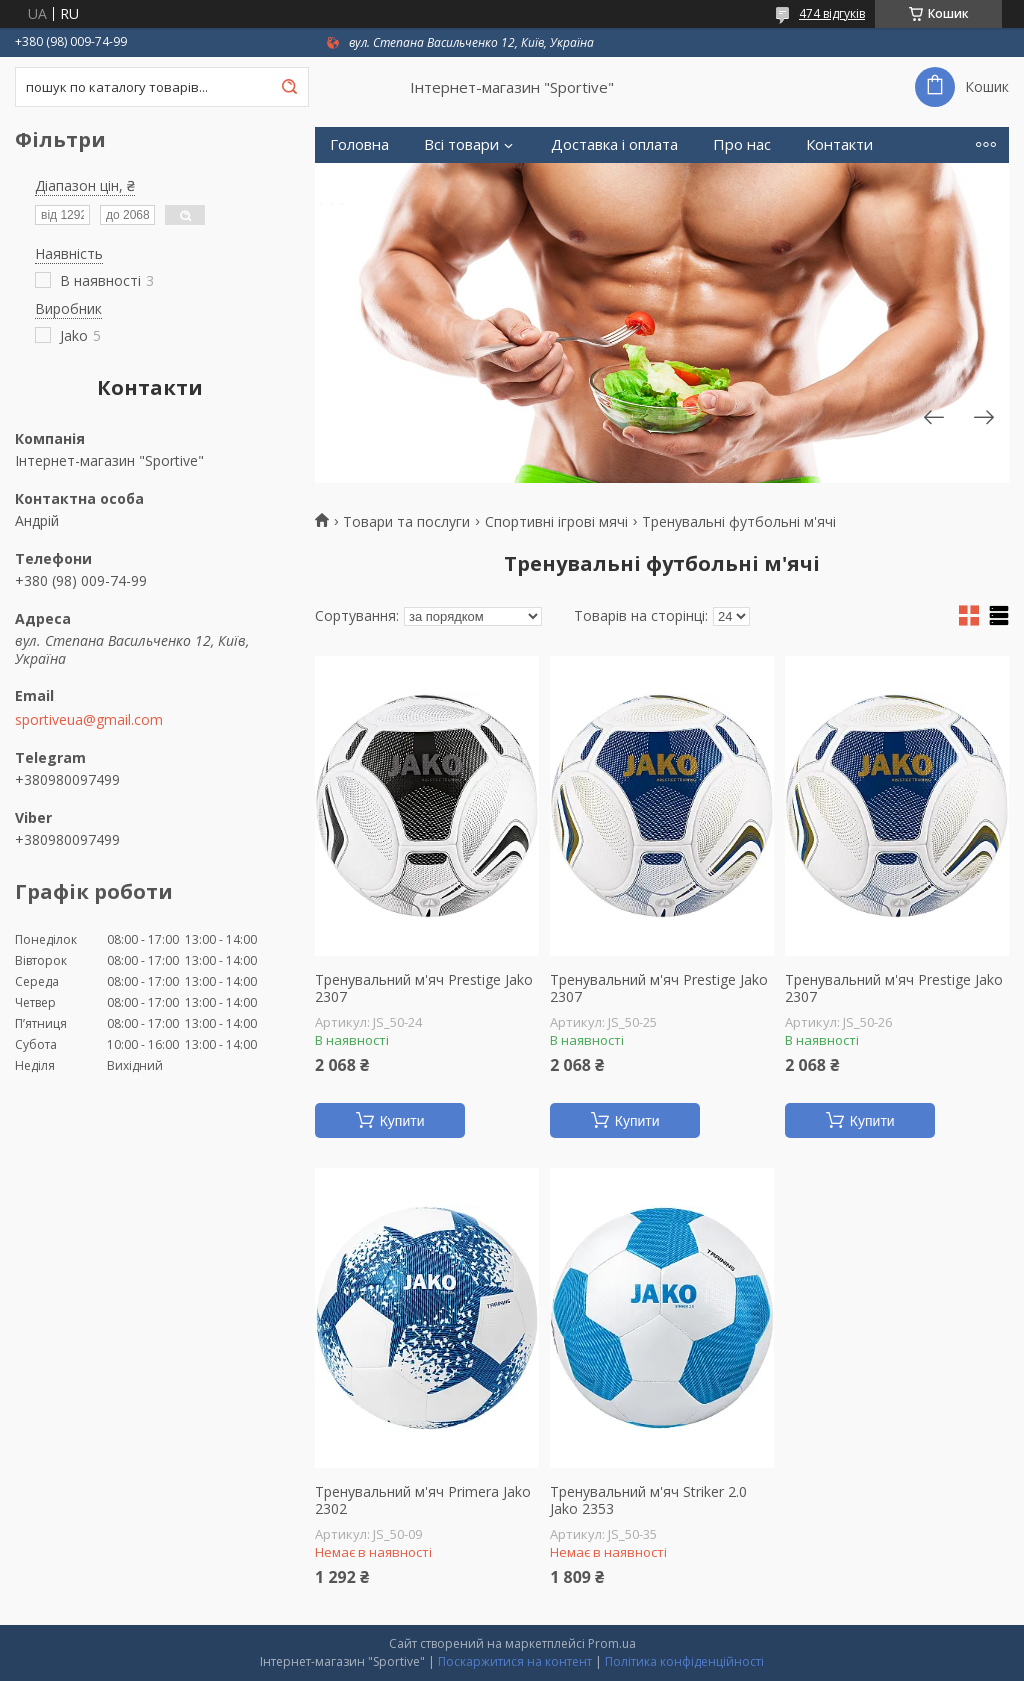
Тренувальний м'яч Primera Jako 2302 (423, 1500)
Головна (359, 144)
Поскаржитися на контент (515, 1661)
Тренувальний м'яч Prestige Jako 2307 (424, 988)
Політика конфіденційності (684, 1661)
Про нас (742, 144)
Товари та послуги (406, 522)
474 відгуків (832, 13)
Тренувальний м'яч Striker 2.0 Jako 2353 (648, 1500)
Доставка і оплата (614, 144)
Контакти (839, 144)
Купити (402, 1121)
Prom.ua (612, 1643)
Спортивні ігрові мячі (556, 522)
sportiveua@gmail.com (89, 720)
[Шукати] (289, 87)
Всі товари (461, 144)
